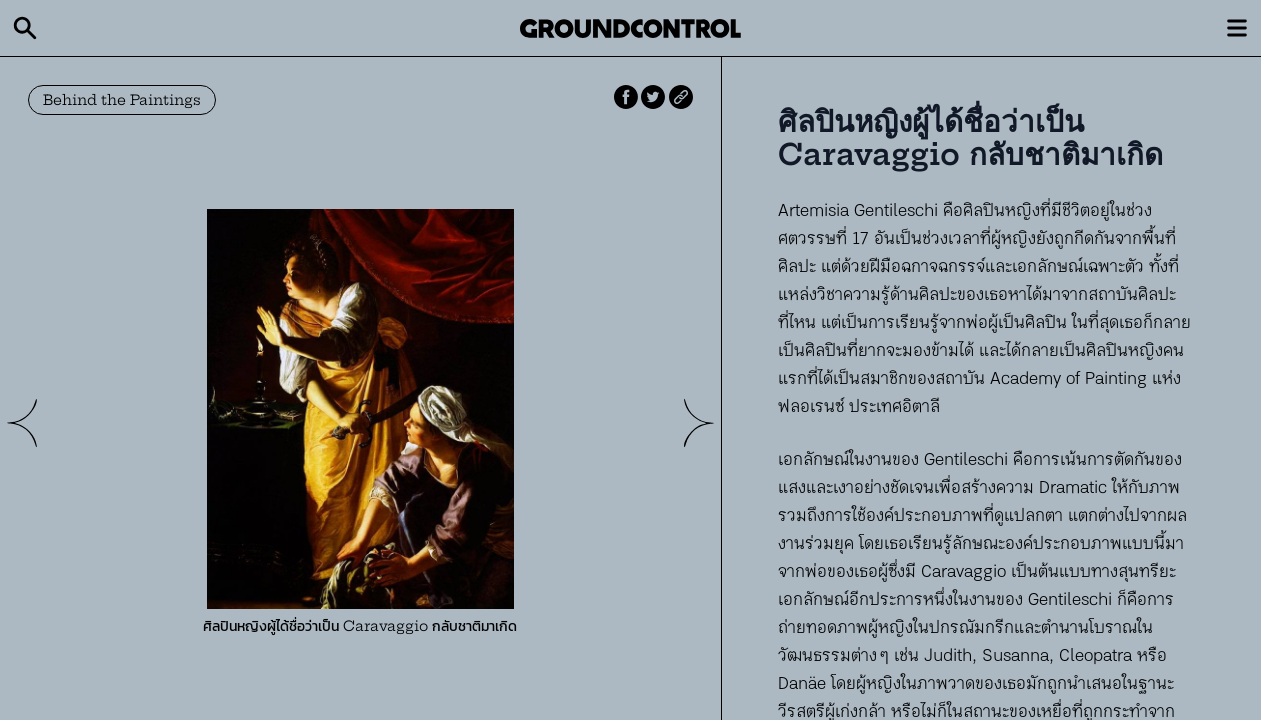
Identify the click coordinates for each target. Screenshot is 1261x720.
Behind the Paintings (122, 100)
